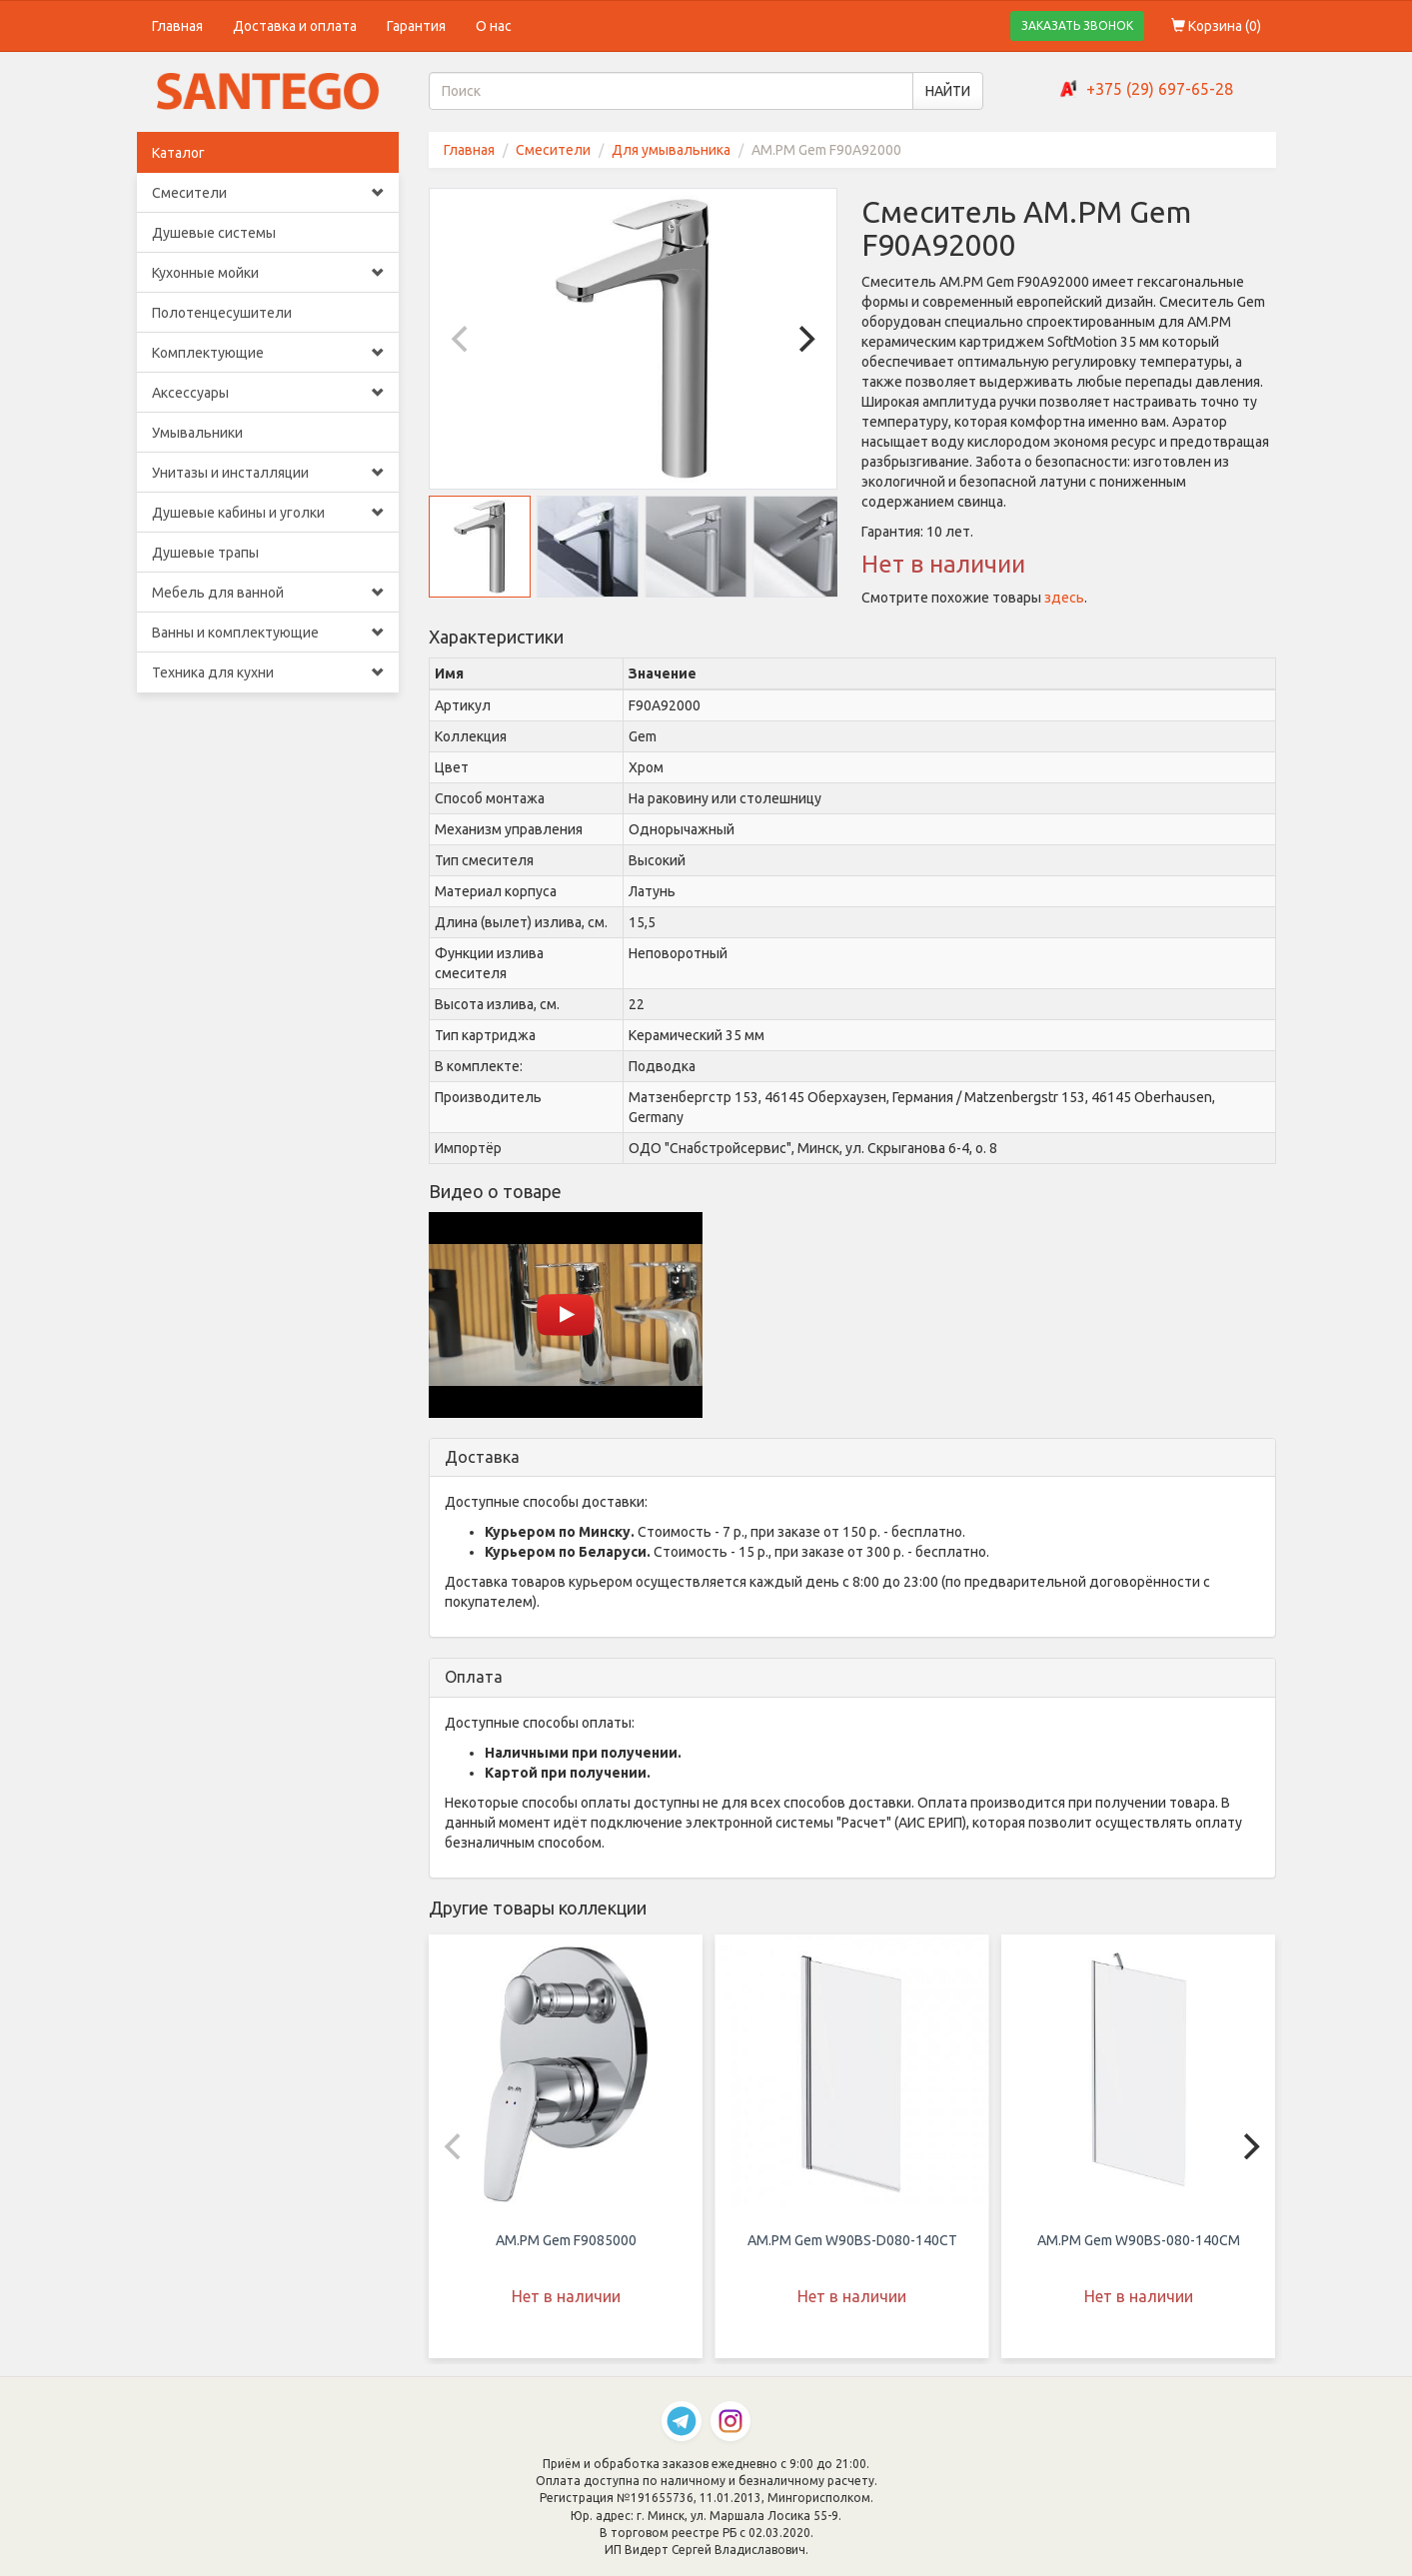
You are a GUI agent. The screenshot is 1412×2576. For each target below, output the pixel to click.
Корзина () (1216, 26)
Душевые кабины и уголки (268, 513)
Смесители (268, 193)
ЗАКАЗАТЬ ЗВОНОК (1077, 25)
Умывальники (197, 433)
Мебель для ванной (268, 593)
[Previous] (462, 339)
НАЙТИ (947, 91)
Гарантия (416, 26)
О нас (494, 26)
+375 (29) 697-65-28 (1159, 89)
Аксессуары (268, 393)
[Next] (804, 339)
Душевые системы (214, 233)
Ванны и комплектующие (268, 633)
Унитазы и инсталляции (268, 473)
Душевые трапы (205, 553)
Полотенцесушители (222, 313)
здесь (1064, 598)
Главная (177, 26)
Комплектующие (268, 353)
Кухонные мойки (268, 273)
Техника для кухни (268, 672)
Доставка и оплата (295, 26)
